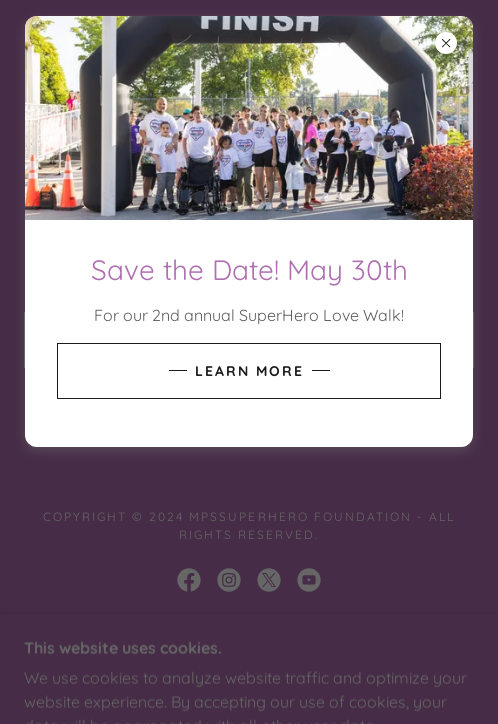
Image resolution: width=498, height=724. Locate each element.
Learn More (249, 371)
